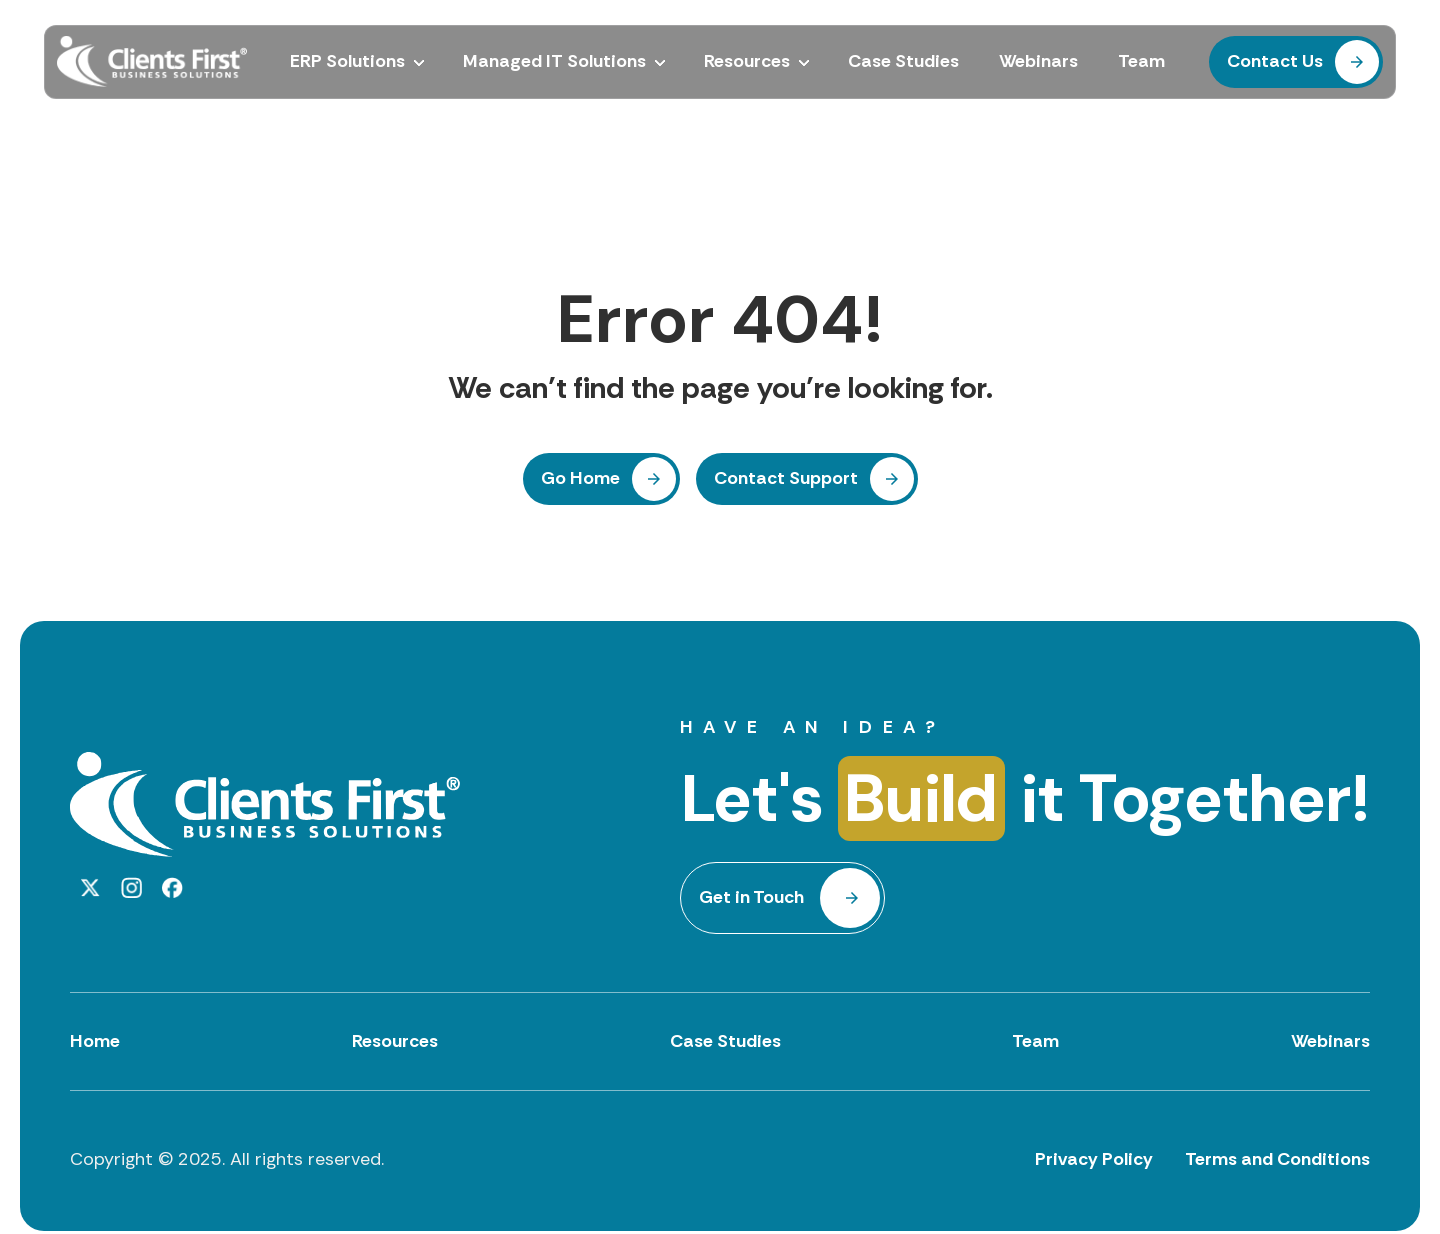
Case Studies (725, 1041)
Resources (395, 1041)
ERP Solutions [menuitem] (347, 62)
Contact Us (1275, 61)
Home (95, 1041)
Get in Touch (751, 897)
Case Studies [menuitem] (903, 62)
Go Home (580, 478)
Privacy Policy (1094, 1159)
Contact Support (786, 478)
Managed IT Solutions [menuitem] (554, 62)
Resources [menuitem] (747, 62)
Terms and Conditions (1277, 1159)
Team (1035, 1041)
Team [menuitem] (1141, 62)
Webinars (1330, 1041)
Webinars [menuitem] (1038, 62)
